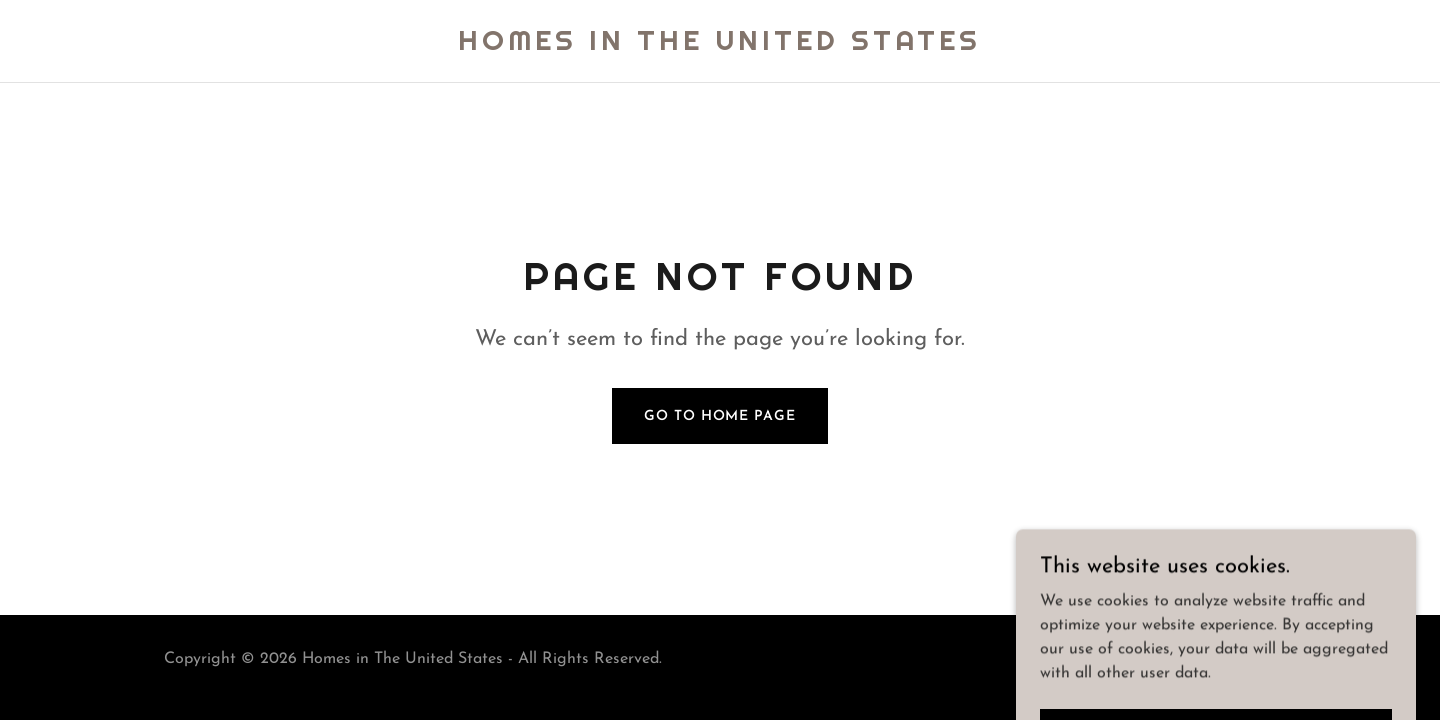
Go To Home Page (719, 416)
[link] (719, 46)
